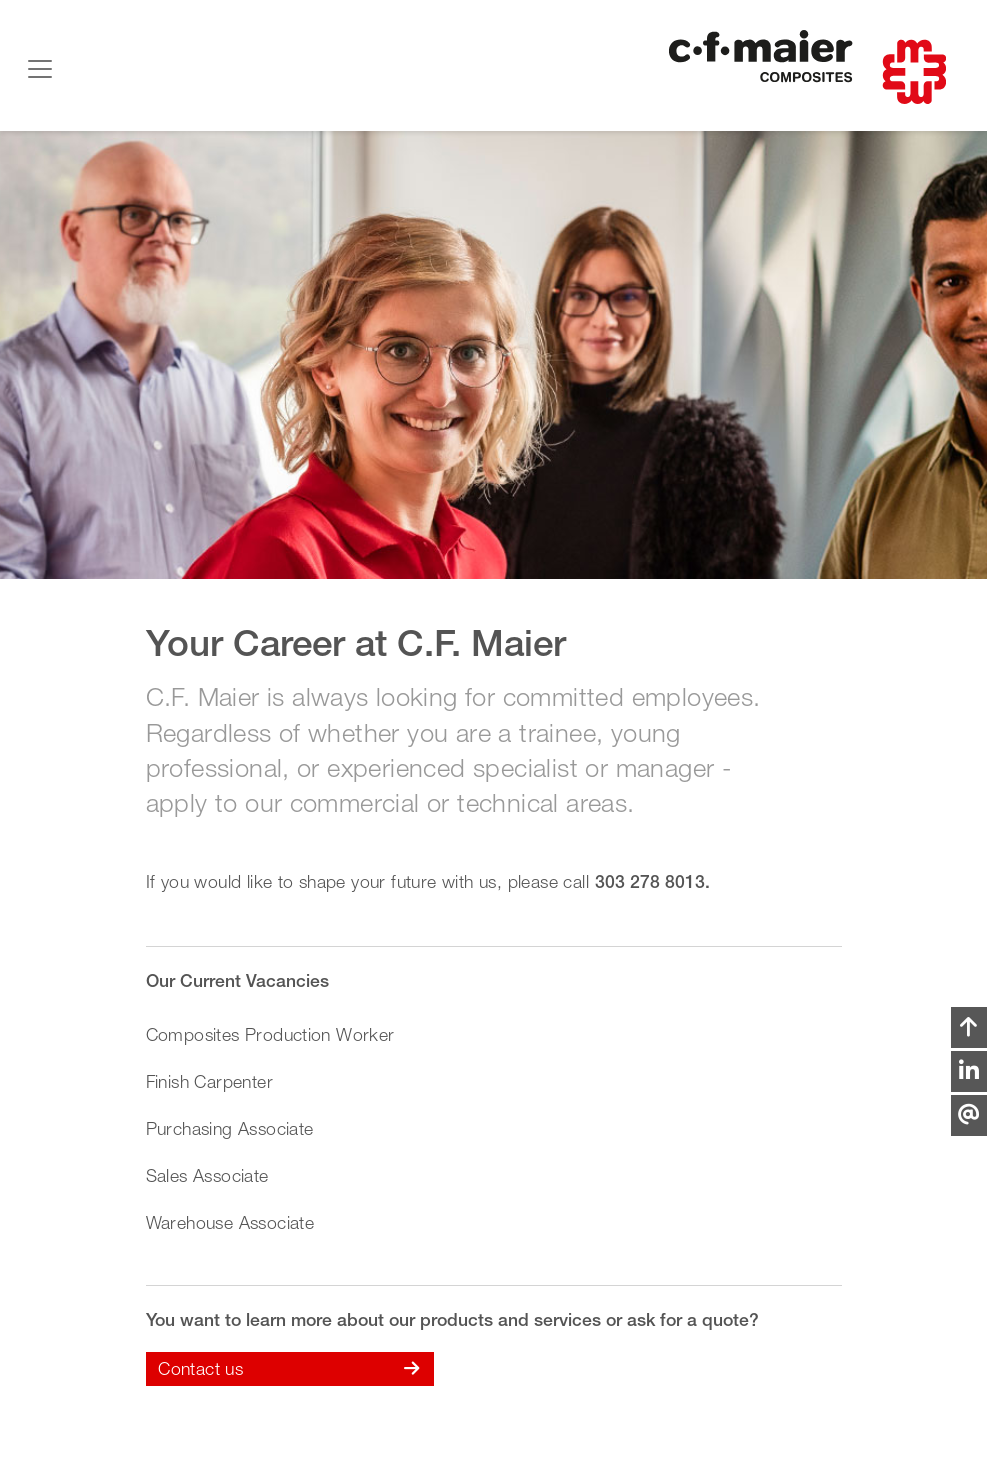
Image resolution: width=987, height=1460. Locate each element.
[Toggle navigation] (40, 69)
